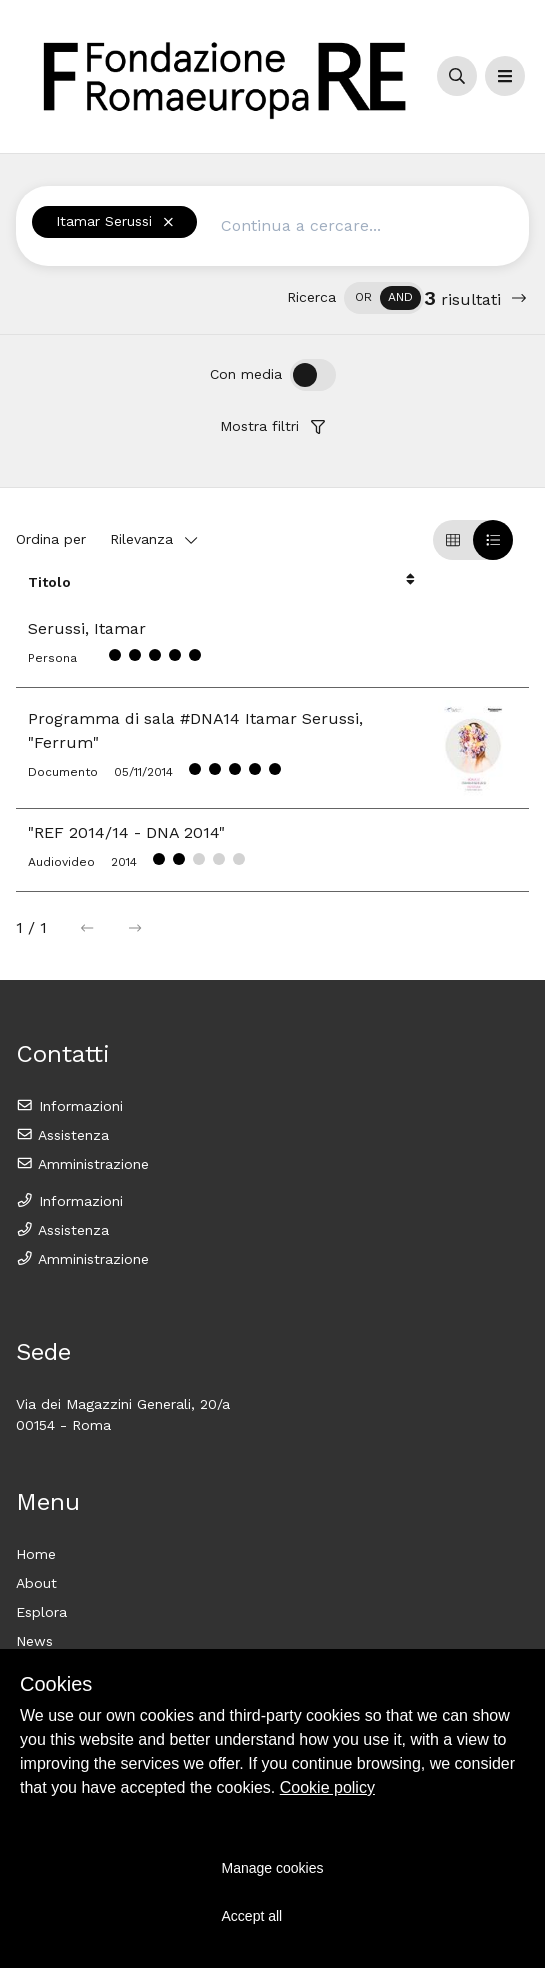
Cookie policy (327, 1787)
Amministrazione (82, 1164)
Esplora (41, 1612)
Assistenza (62, 1135)
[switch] (384, 298)
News (34, 1641)
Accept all (252, 1916)
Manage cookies (273, 1868)
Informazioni (69, 1106)
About (36, 1583)
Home (36, 1554)
